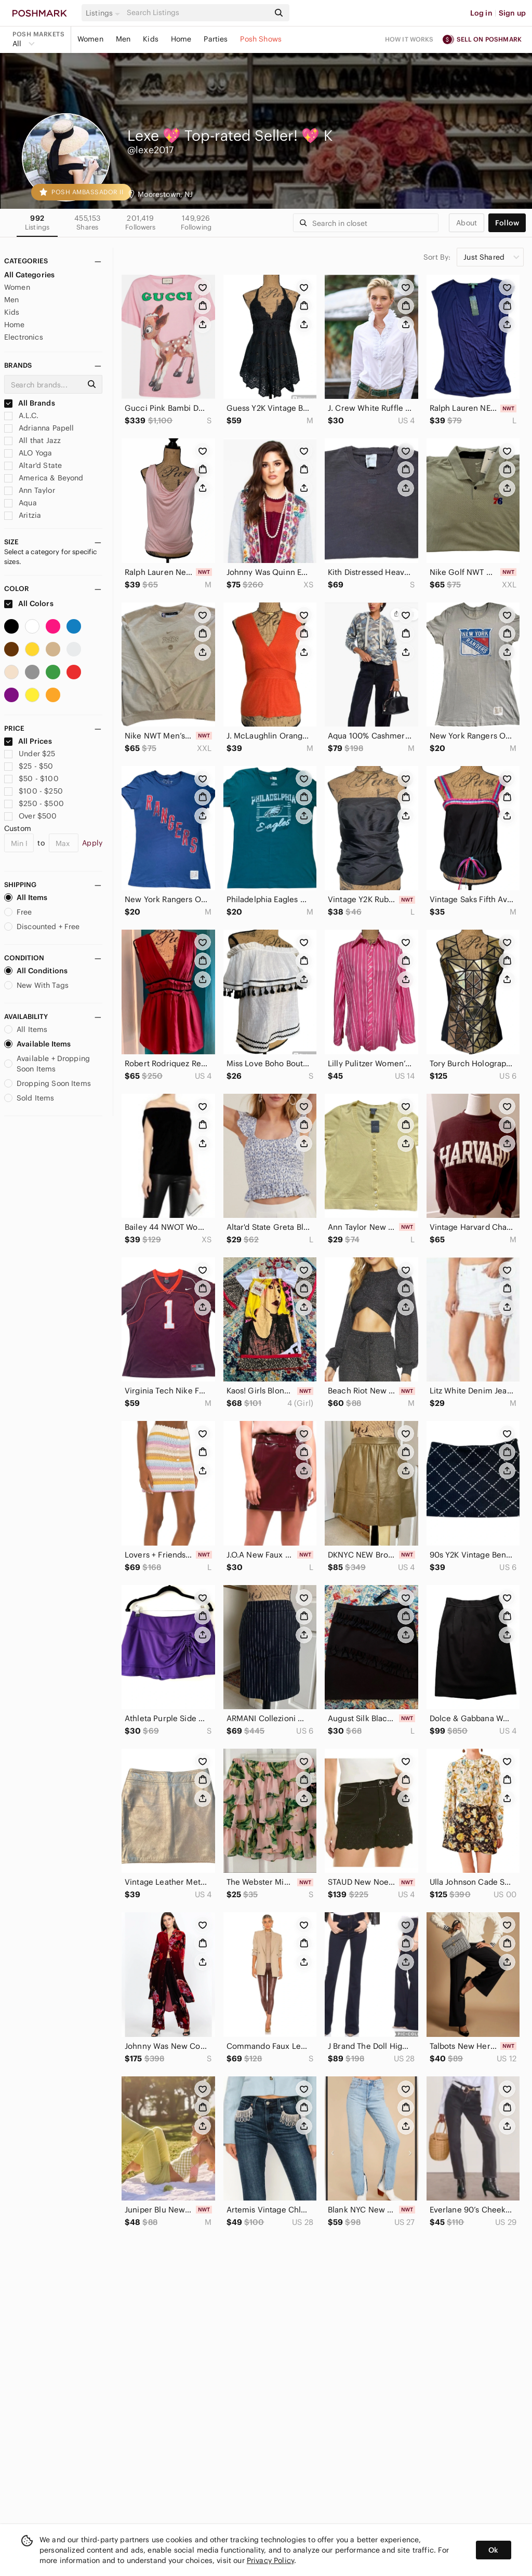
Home (181, 39)
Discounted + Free (42, 926)
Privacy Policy (270, 2560)
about (466, 222)
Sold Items (29, 1098)
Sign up (512, 13)
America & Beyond (44, 477)
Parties (216, 39)
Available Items (37, 1044)
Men (123, 39)
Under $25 (30, 753)
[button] (104, 13)
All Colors (29, 603)
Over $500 (30, 816)
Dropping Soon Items (47, 1083)
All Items (25, 897)
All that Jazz (32, 440)
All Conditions (36, 970)
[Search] (197, 12)
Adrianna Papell (39, 428)
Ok (493, 2550)
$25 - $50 (29, 766)
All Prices (28, 741)
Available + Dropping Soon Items (47, 1064)
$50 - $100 (31, 778)
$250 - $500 (34, 803)
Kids (150, 39)
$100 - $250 (33, 791)
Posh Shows (261, 39)
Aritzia (22, 515)
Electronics (23, 337)
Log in (481, 13)
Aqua (20, 502)
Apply (92, 843)
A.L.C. (21, 415)
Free (18, 912)
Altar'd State (33, 465)
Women (90, 39)
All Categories (29, 274)
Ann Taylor (29, 490)
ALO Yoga (28, 453)
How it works (409, 39)
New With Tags (36, 985)
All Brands (29, 403)
